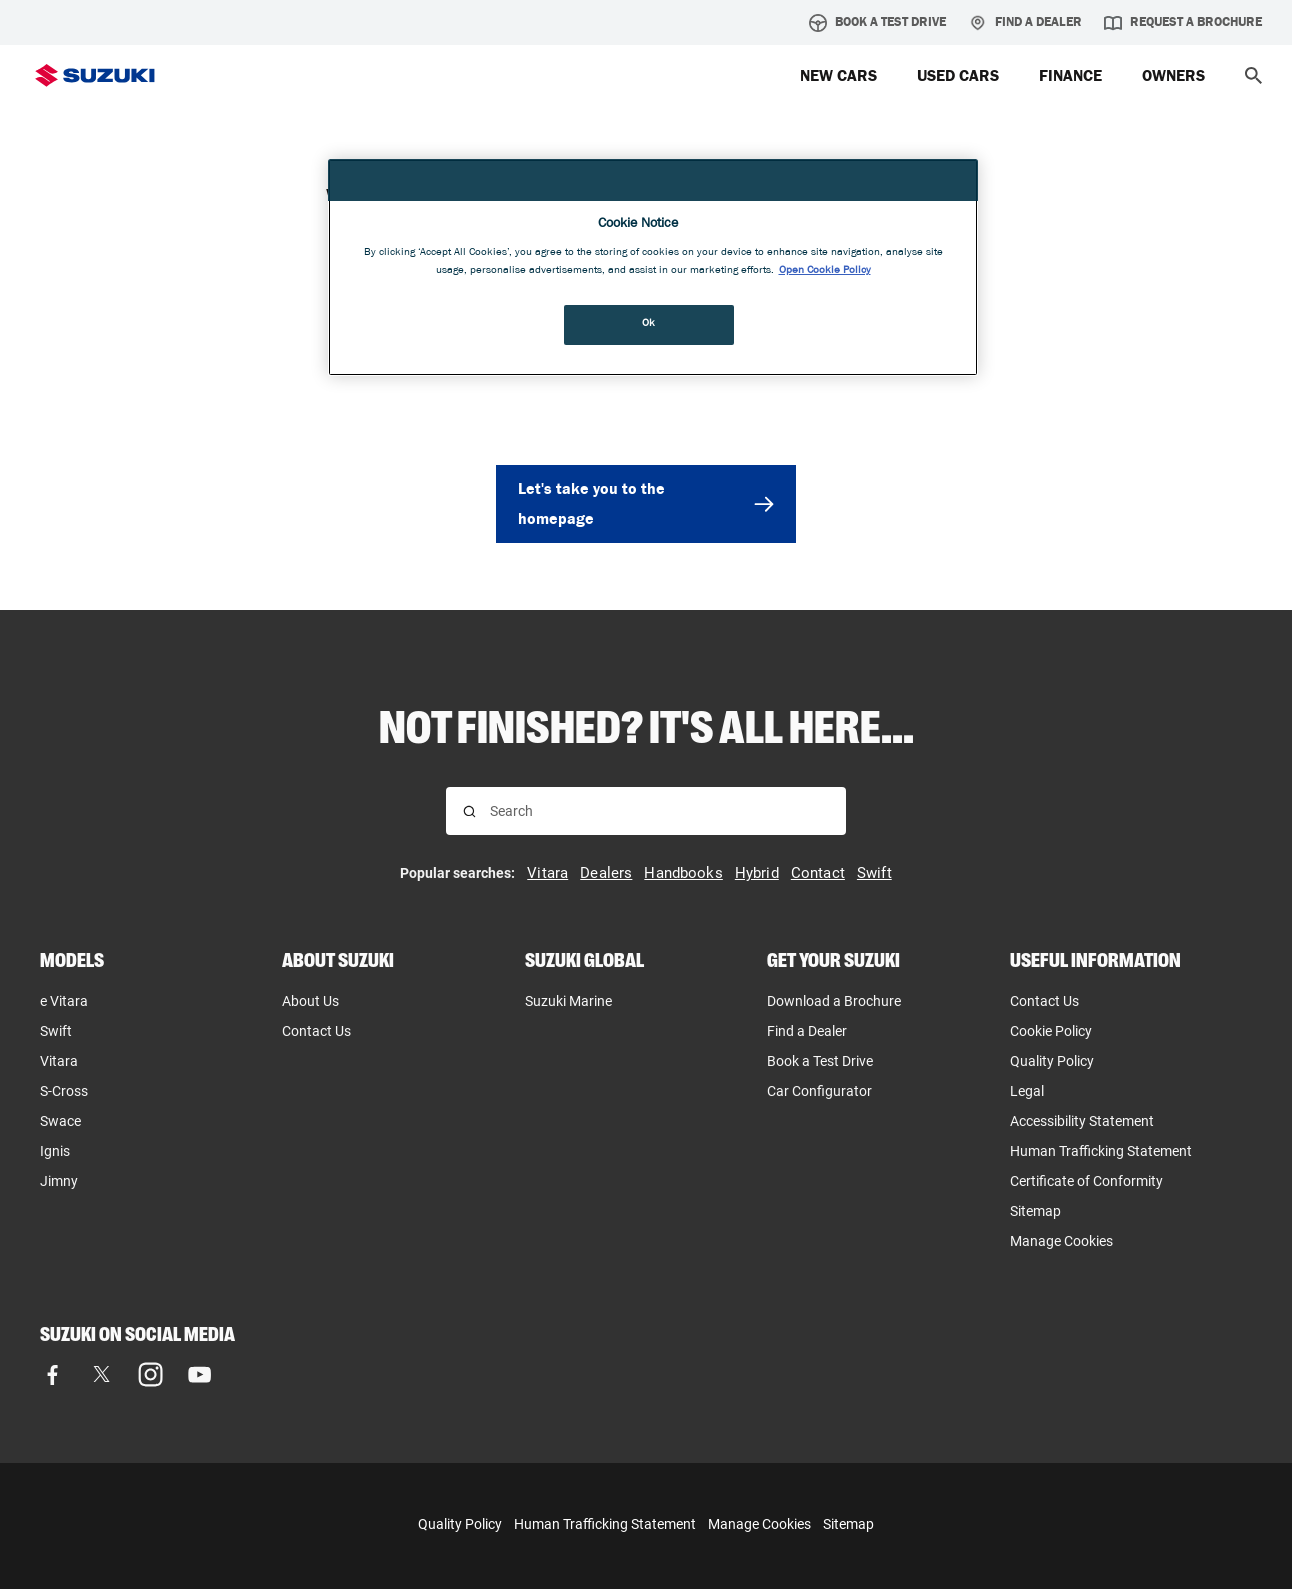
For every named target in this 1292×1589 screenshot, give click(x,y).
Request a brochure (1183, 23)
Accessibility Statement (1082, 1121)
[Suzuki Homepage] (95, 75)
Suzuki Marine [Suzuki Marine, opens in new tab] (568, 1001)
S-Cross (64, 1091)
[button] (1254, 75)
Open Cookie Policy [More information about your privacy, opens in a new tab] (825, 271)
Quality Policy (1052, 1061)
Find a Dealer (1025, 23)
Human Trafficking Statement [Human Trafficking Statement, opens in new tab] (1101, 1151)
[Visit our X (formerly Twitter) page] (101, 1374)
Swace (60, 1121)
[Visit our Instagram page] (150, 1374)
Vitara (59, 1061)
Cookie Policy (1051, 1031)
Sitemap (1035, 1211)
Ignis (55, 1151)
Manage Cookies (1061, 1241)
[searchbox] (659, 811)
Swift (56, 1031)
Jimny (59, 1181)
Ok (649, 324)
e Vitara (64, 1001)
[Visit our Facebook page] (52, 1374)
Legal (1027, 1091)
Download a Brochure (834, 1001)
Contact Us (316, 1031)
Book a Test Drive (877, 23)
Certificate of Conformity (1086, 1181)
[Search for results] (469, 811)
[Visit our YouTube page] (199, 1374)
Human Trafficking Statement (605, 1524)
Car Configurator (819, 1091)
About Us (310, 1001)
